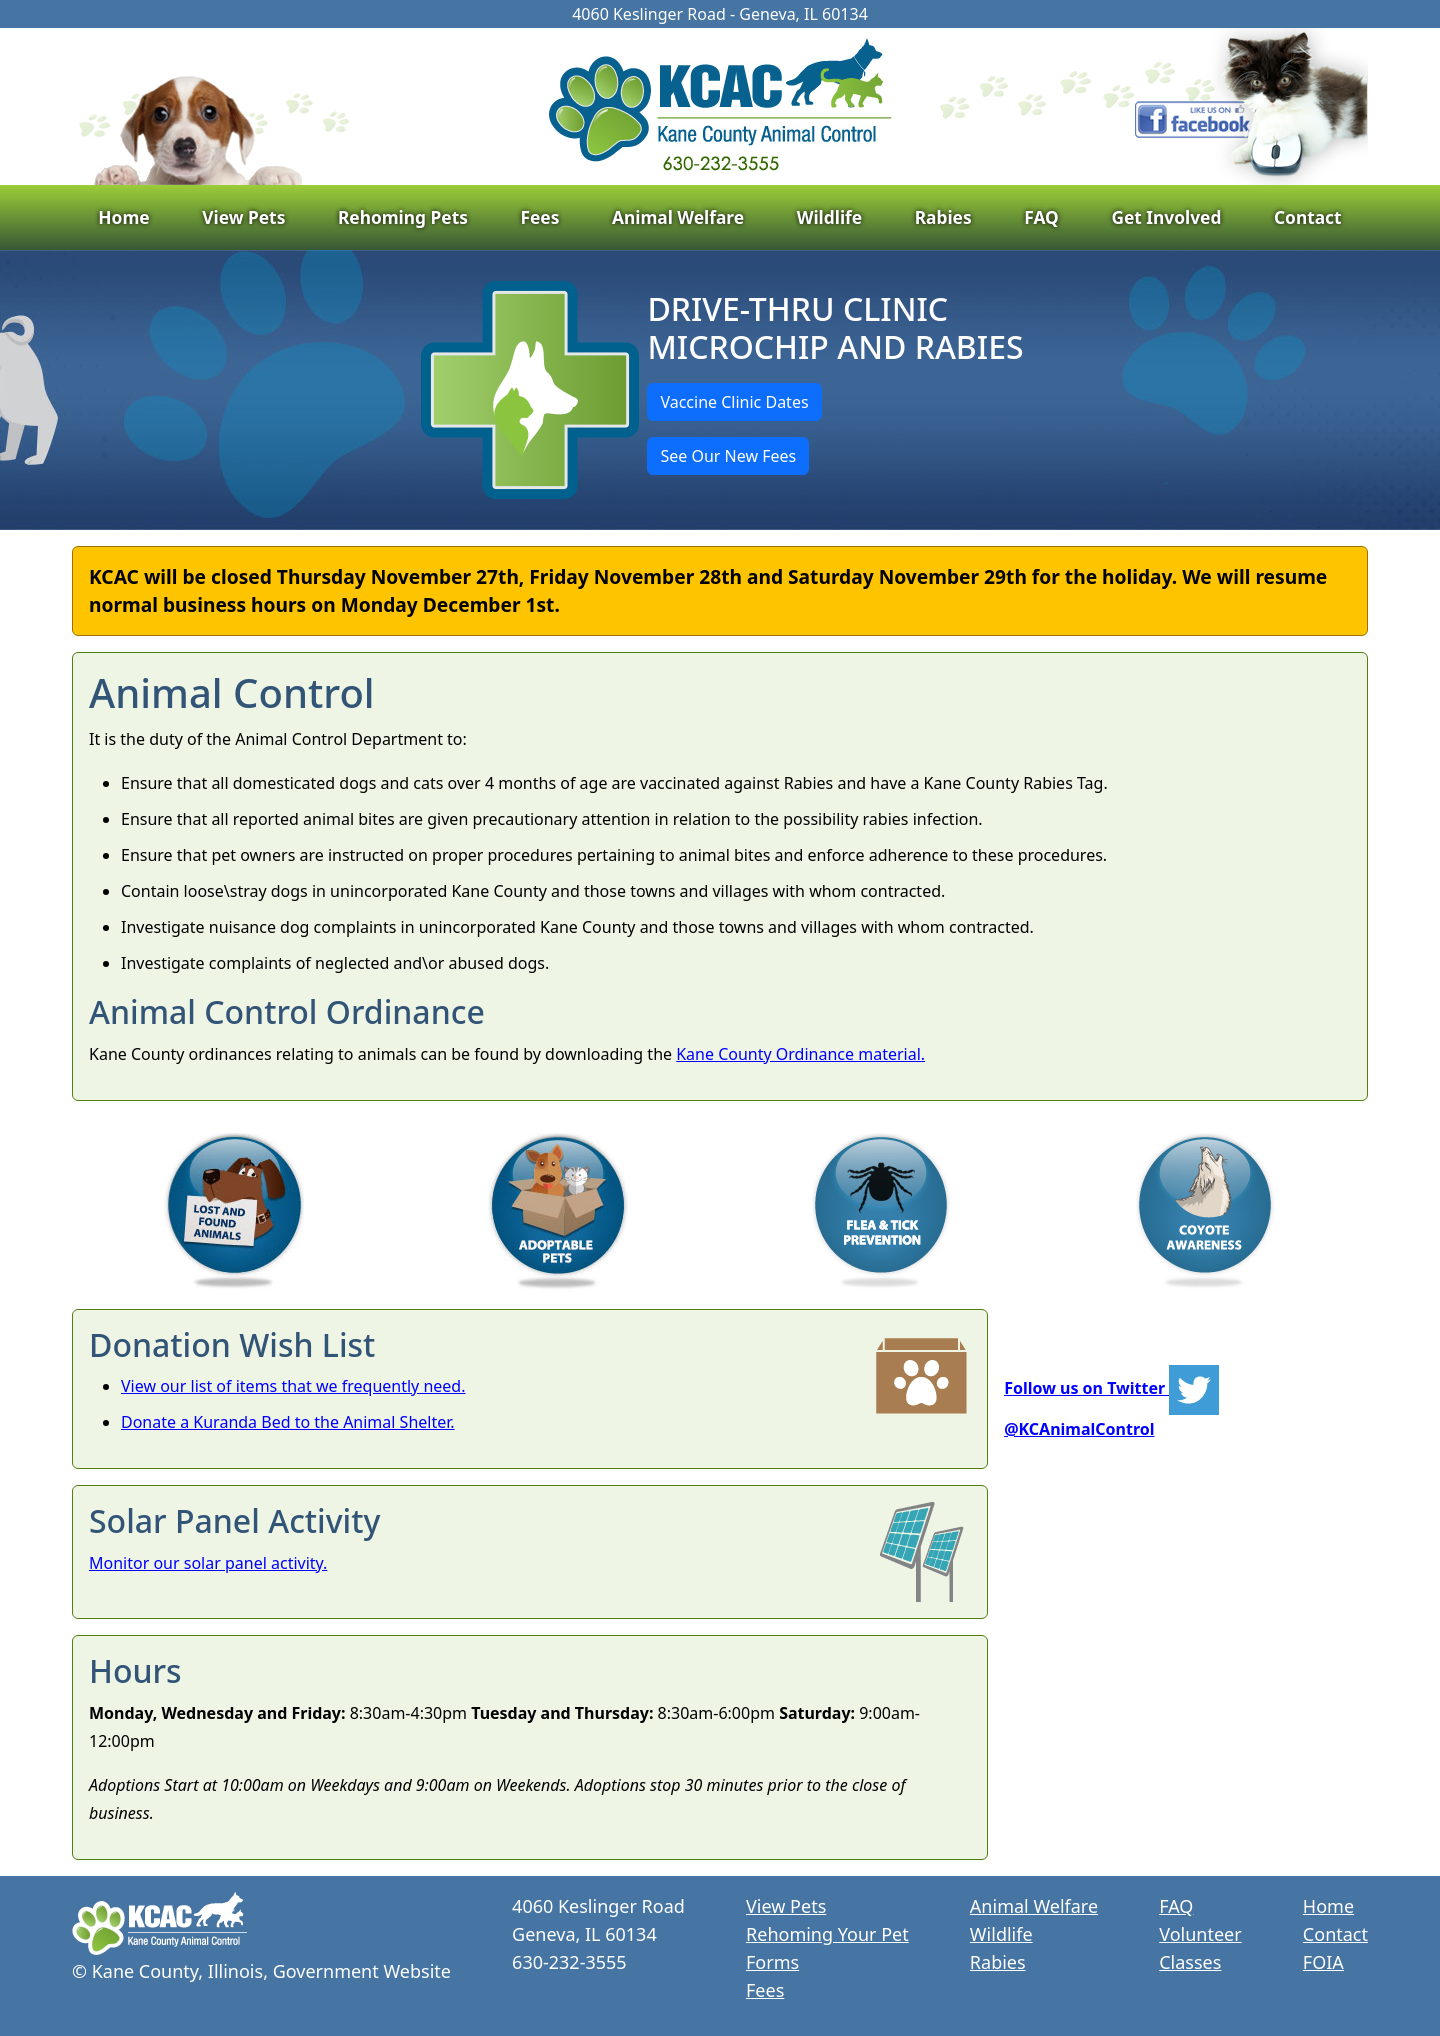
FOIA (1323, 1962)
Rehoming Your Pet (827, 1934)
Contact (1308, 217)
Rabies (943, 217)
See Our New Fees (728, 456)
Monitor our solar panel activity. (208, 1563)
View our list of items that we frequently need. (293, 1386)
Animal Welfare (678, 217)
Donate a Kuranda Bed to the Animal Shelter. (288, 1422)
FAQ (1041, 217)
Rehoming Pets (403, 217)
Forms (772, 1962)
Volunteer (1200, 1934)
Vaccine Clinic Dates (734, 402)
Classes (1190, 1962)
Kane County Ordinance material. (800, 1054)
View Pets (243, 217)
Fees (539, 217)
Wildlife (829, 217)
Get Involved (1166, 217)
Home (123, 217)
